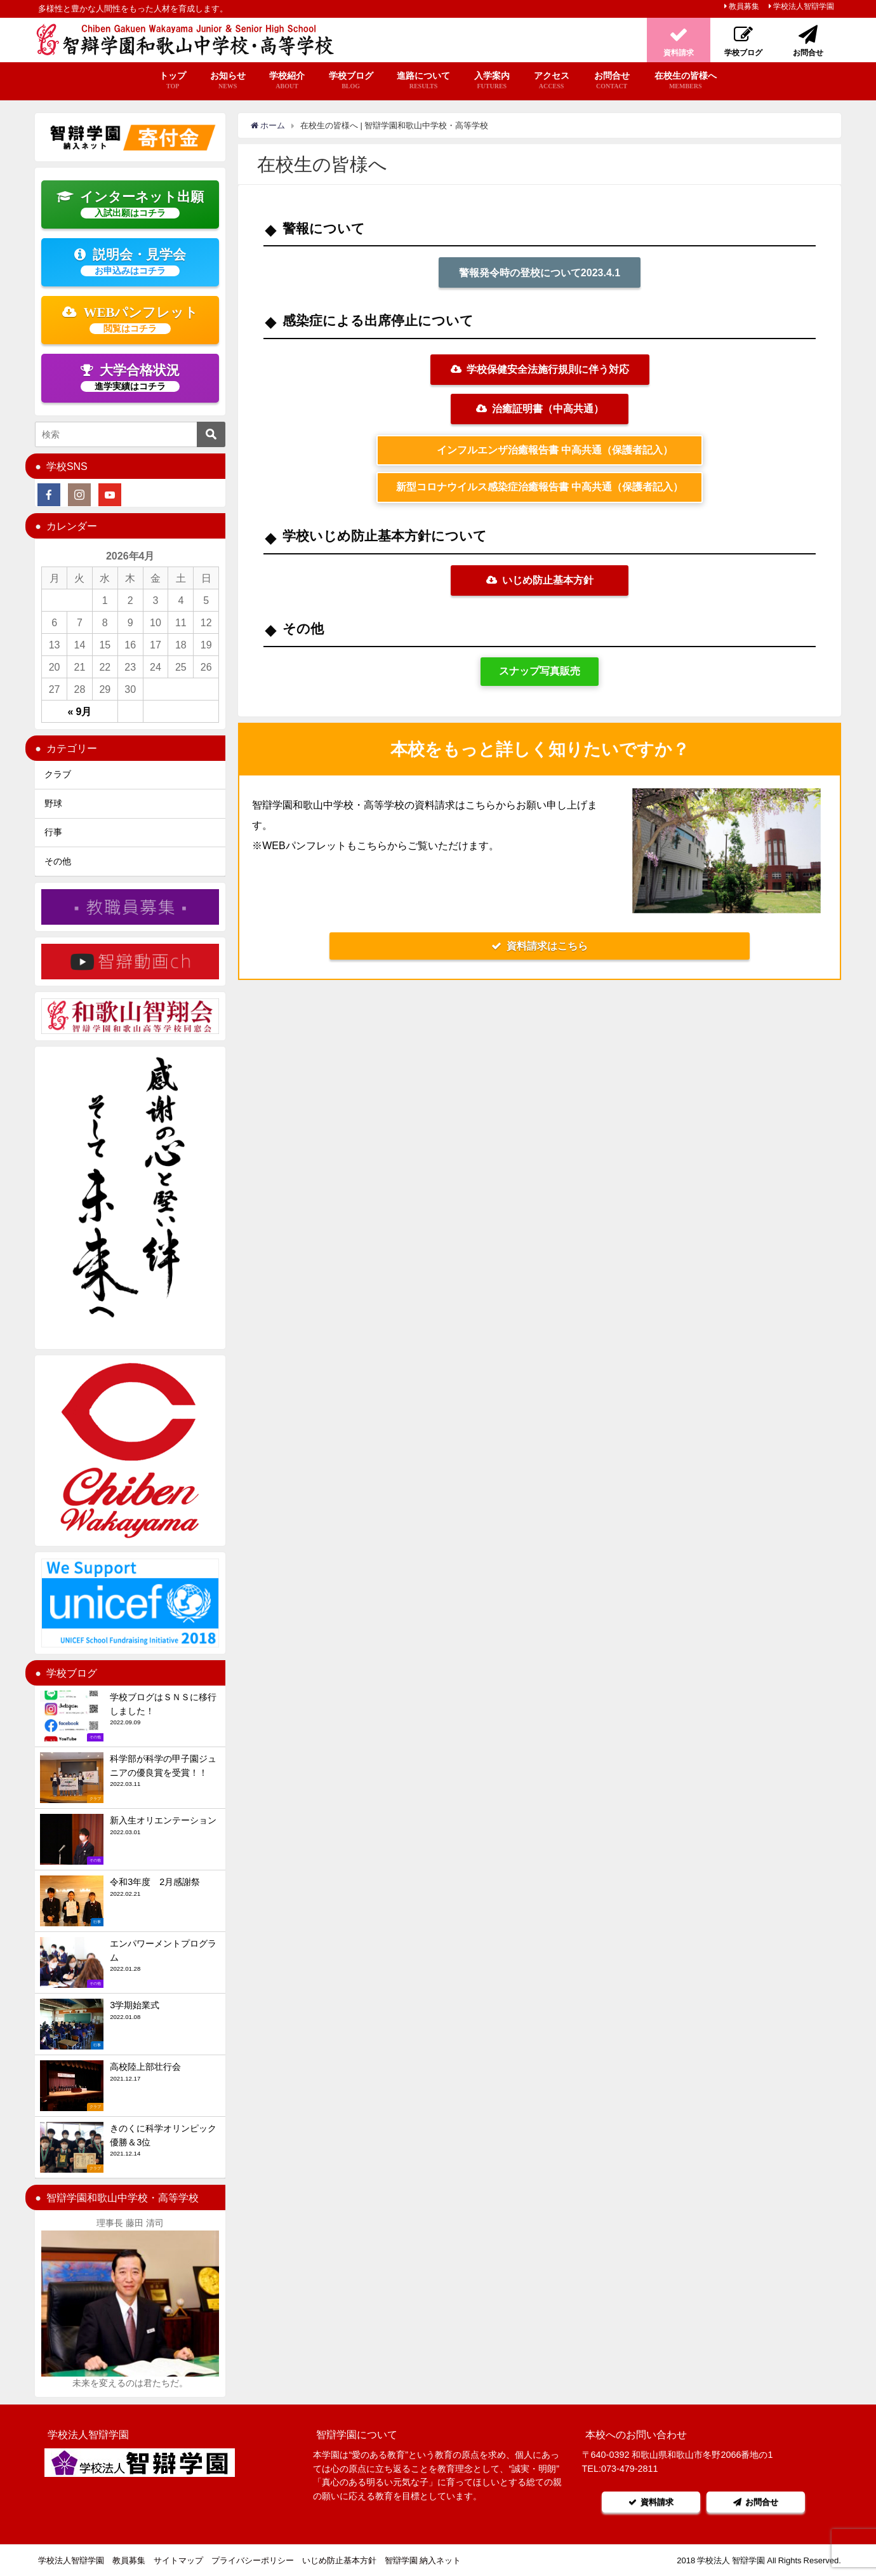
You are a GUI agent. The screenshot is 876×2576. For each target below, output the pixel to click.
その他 (57, 861)
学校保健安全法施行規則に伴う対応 (540, 369)
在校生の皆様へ (685, 80)
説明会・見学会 (130, 261)
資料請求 (651, 2502)
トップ (172, 80)
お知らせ (228, 80)
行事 (53, 832)
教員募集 (744, 6)
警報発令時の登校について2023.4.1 (539, 272)
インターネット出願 (130, 203)
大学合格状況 (130, 377)
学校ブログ (351, 80)
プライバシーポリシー (252, 2560)
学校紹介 (287, 80)
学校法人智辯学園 (803, 6)
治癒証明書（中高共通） (540, 408)
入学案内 (492, 80)
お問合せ (611, 80)
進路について (423, 80)
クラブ (57, 774)
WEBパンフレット (130, 319)
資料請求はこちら (539, 946)
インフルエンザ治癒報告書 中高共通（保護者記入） (549, 450)
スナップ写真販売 (539, 671)
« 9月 (80, 711)
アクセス (551, 80)
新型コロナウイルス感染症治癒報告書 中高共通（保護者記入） (539, 486)
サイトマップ (178, 2560)
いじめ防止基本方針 (540, 580)
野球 (53, 803)
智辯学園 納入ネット (423, 2560)
